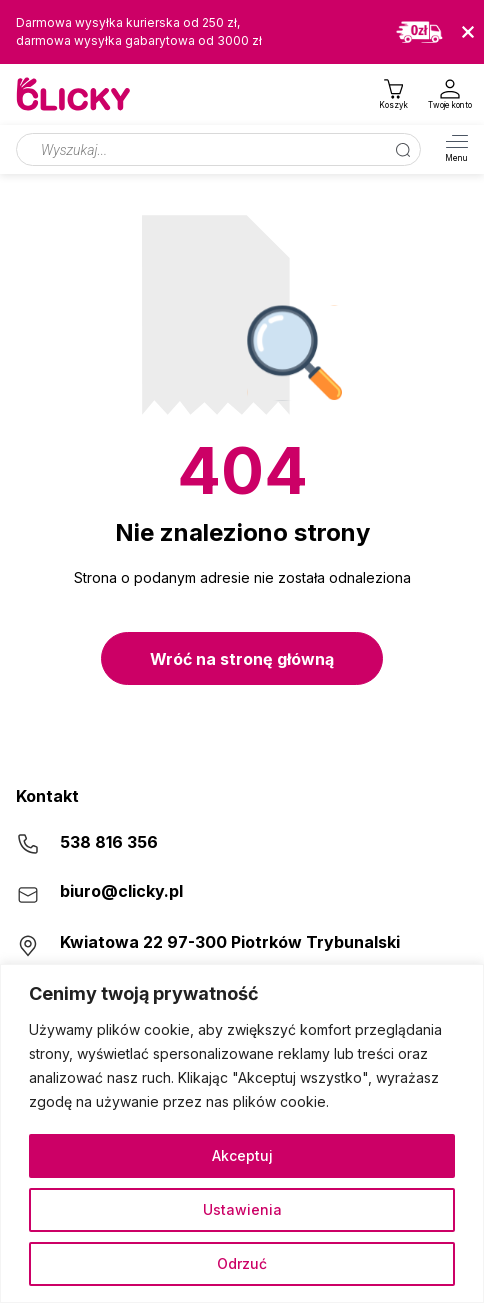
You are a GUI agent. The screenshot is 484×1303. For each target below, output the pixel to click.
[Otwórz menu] (456, 150)
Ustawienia (242, 1209)
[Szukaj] (403, 149)
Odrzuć (242, 1263)
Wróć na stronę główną (242, 659)
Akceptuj (242, 1155)
